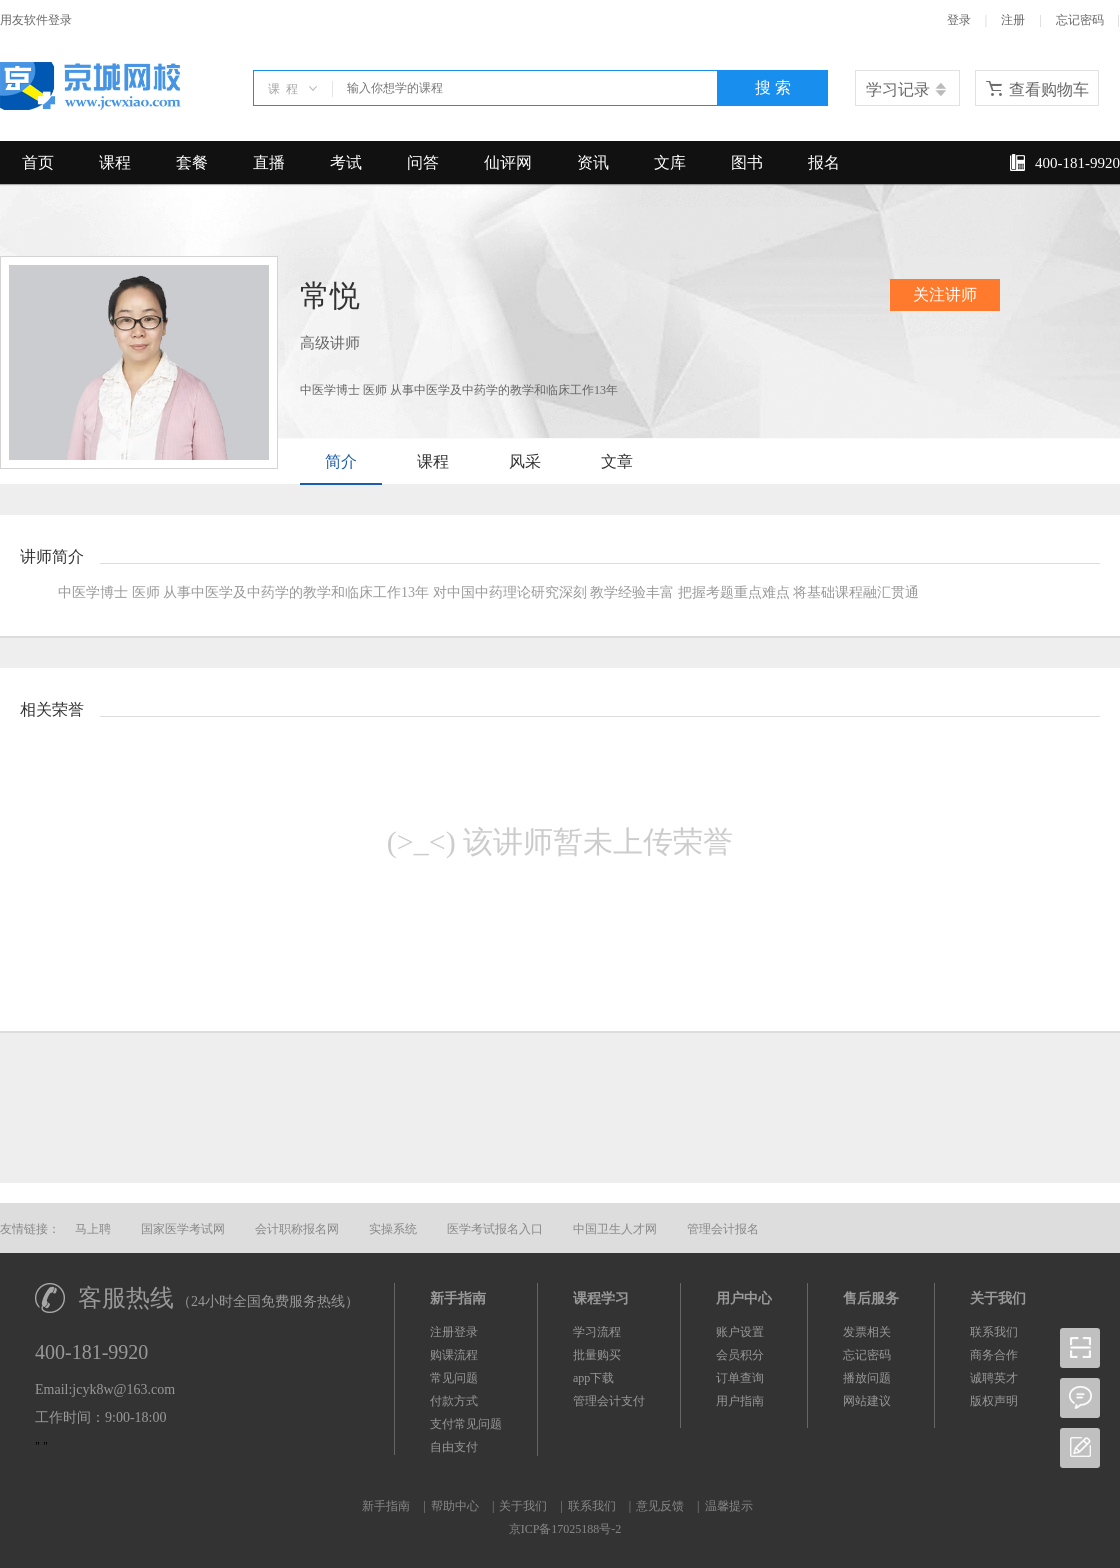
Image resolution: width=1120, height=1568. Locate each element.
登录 (959, 20)
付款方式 (454, 1401)
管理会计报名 (723, 1229)
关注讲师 (945, 294)
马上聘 (93, 1229)
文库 (670, 162)
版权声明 (994, 1401)
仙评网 (508, 162)
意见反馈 (660, 1506)
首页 (38, 162)
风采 (525, 461)
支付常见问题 (466, 1424)
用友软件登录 (36, 20)
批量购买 (597, 1355)
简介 (341, 461)
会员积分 (740, 1355)
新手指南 (386, 1506)
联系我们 (994, 1332)
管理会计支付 (609, 1401)
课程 (115, 162)
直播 (269, 162)
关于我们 (523, 1506)
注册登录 (454, 1332)
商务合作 (994, 1355)
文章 (617, 461)
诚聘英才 (994, 1378)
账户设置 (740, 1332)
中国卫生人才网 (615, 1229)
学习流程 (597, 1332)
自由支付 (454, 1447)
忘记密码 (1080, 20)
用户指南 (740, 1401)
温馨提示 (729, 1506)
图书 (747, 162)
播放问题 (867, 1378)
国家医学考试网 (183, 1229)
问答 (423, 162)
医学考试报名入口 (495, 1229)
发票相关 (867, 1332)
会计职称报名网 (297, 1229)
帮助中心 (455, 1506)
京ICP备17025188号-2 (565, 1529)
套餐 (192, 162)
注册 (1013, 20)
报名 (824, 162)
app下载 (593, 1378)
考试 (346, 162)
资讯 (593, 162)
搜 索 (773, 87)
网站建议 (867, 1401)
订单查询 (740, 1378)
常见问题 (454, 1378)
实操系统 (393, 1229)
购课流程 (454, 1355)
